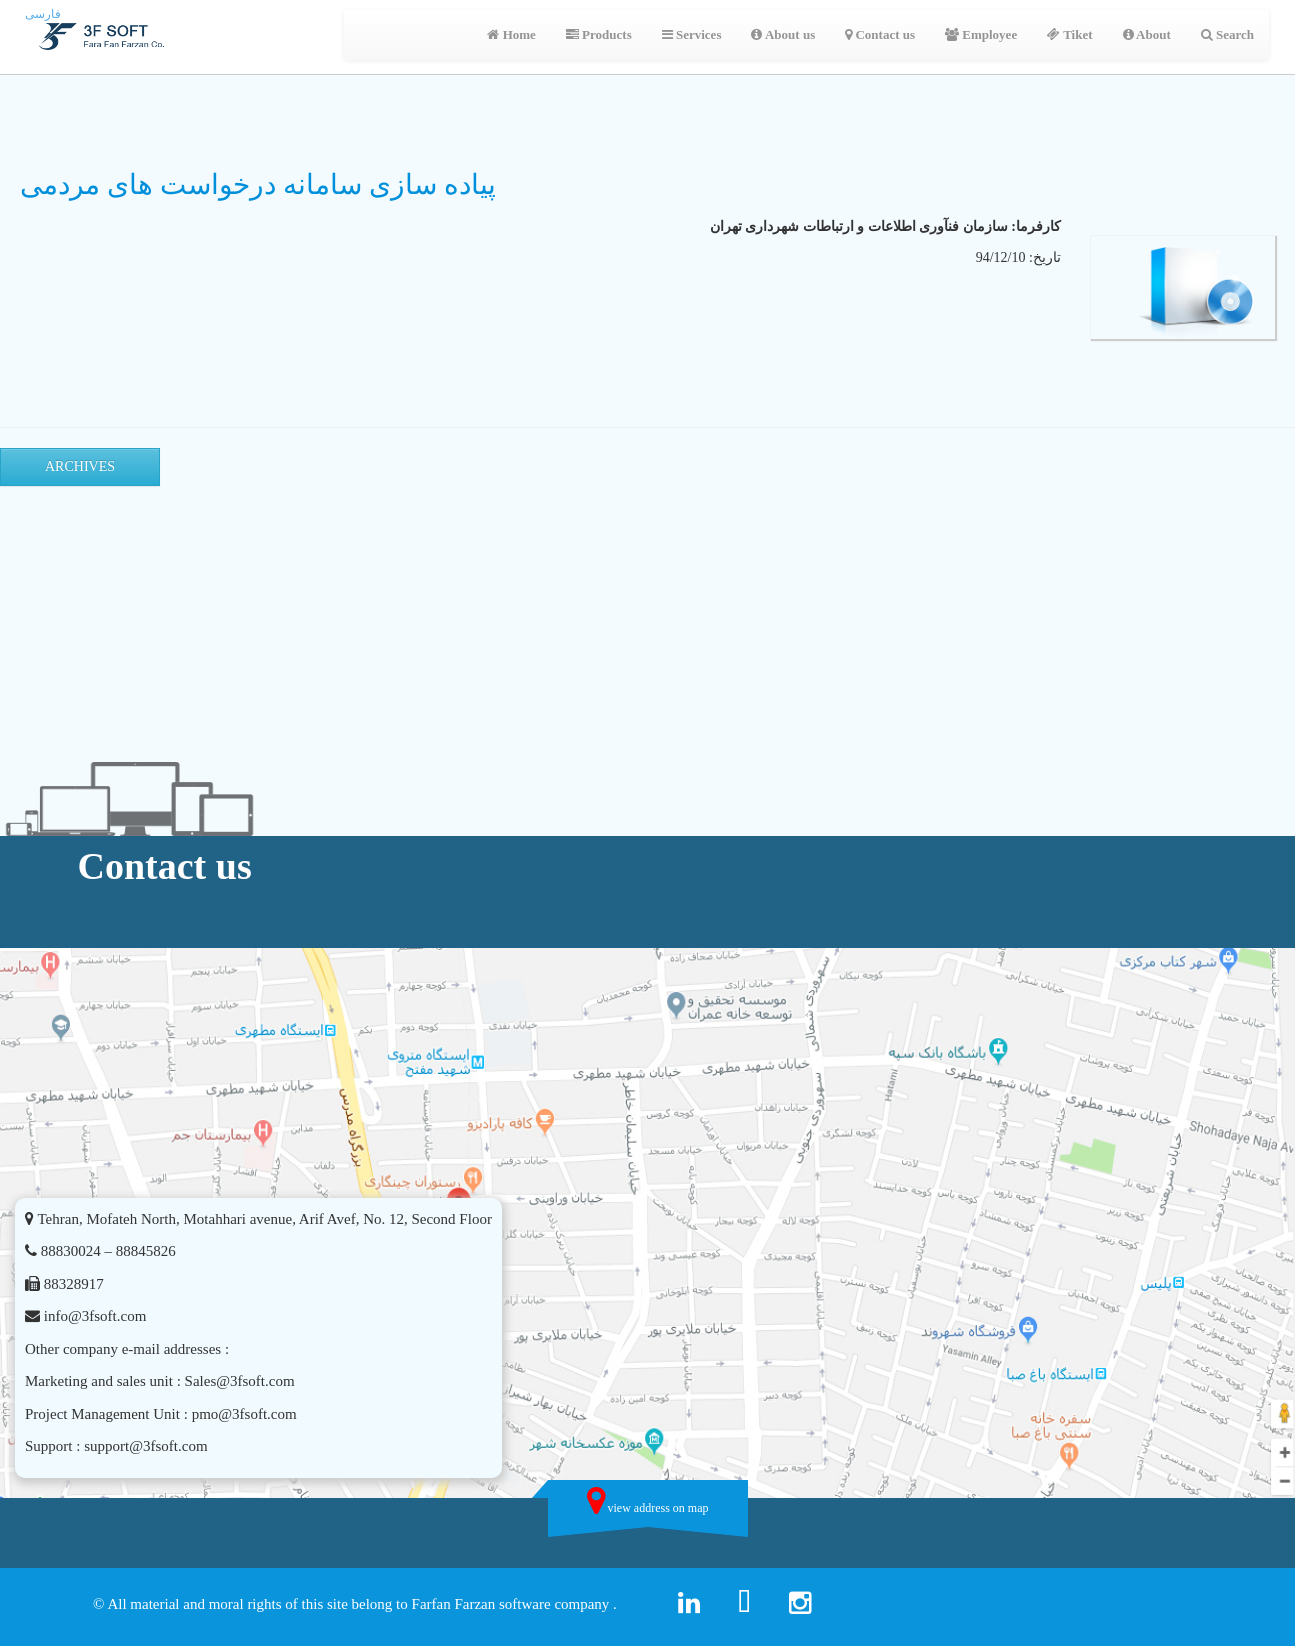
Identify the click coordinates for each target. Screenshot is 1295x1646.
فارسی (43, 14)
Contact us (880, 34)
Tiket (1069, 34)
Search (1227, 34)
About (1147, 34)
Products (599, 34)
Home (511, 34)
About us (783, 34)
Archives (80, 466)
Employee (981, 34)
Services (692, 34)
